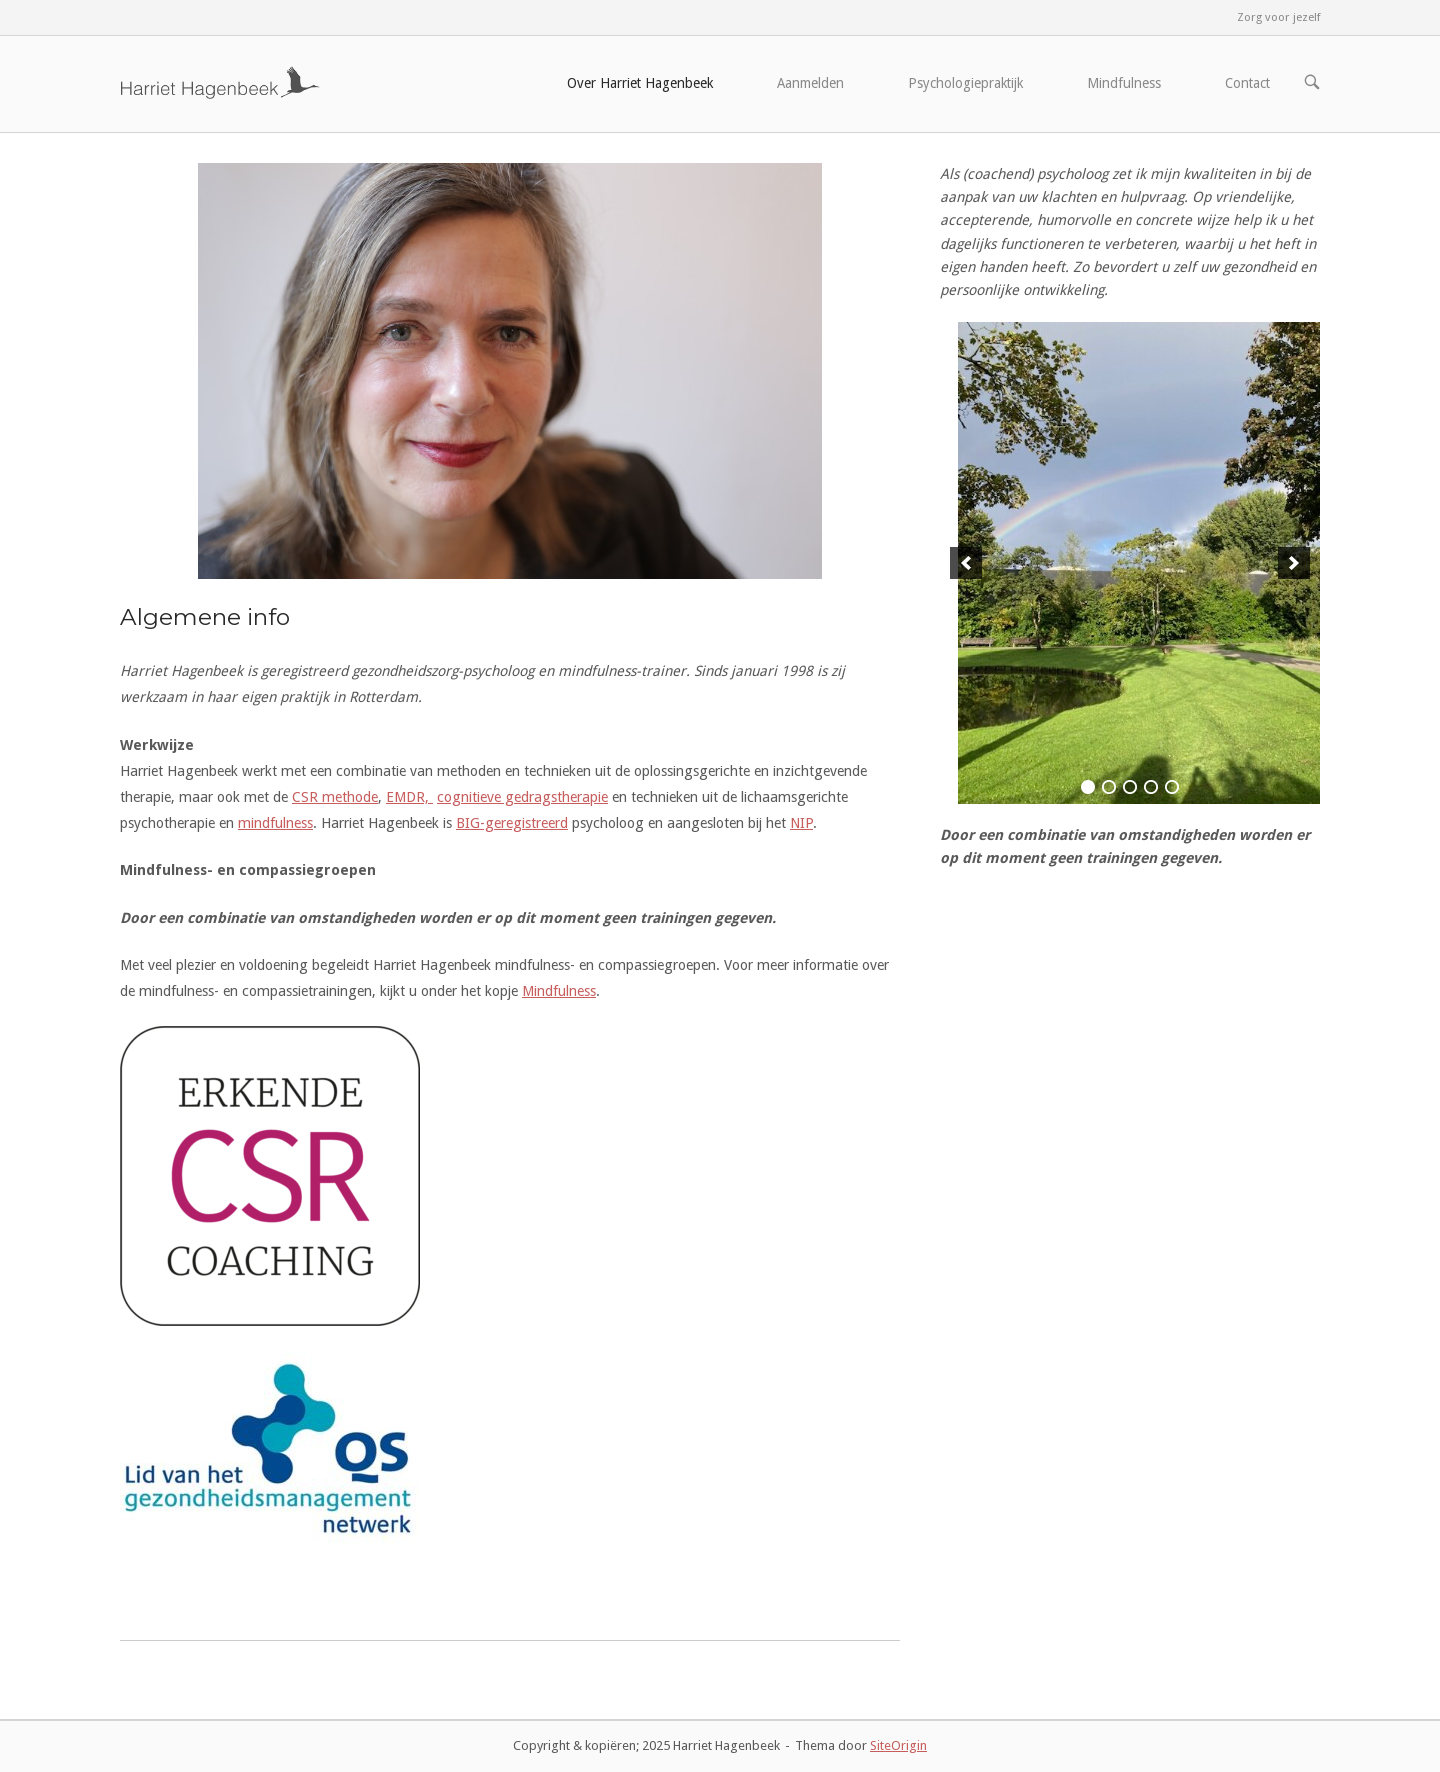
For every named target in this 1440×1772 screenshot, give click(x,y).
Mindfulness (1124, 83)
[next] (1294, 563)
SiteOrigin (898, 1745)
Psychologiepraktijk (965, 83)
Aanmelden (810, 83)
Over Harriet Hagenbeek (640, 83)
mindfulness (275, 823)
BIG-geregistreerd (512, 823)
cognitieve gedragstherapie (522, 797)
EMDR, (409, 797)
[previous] (966, 563)
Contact (1247, 83)
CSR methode (335, 797)
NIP (801, 823)
